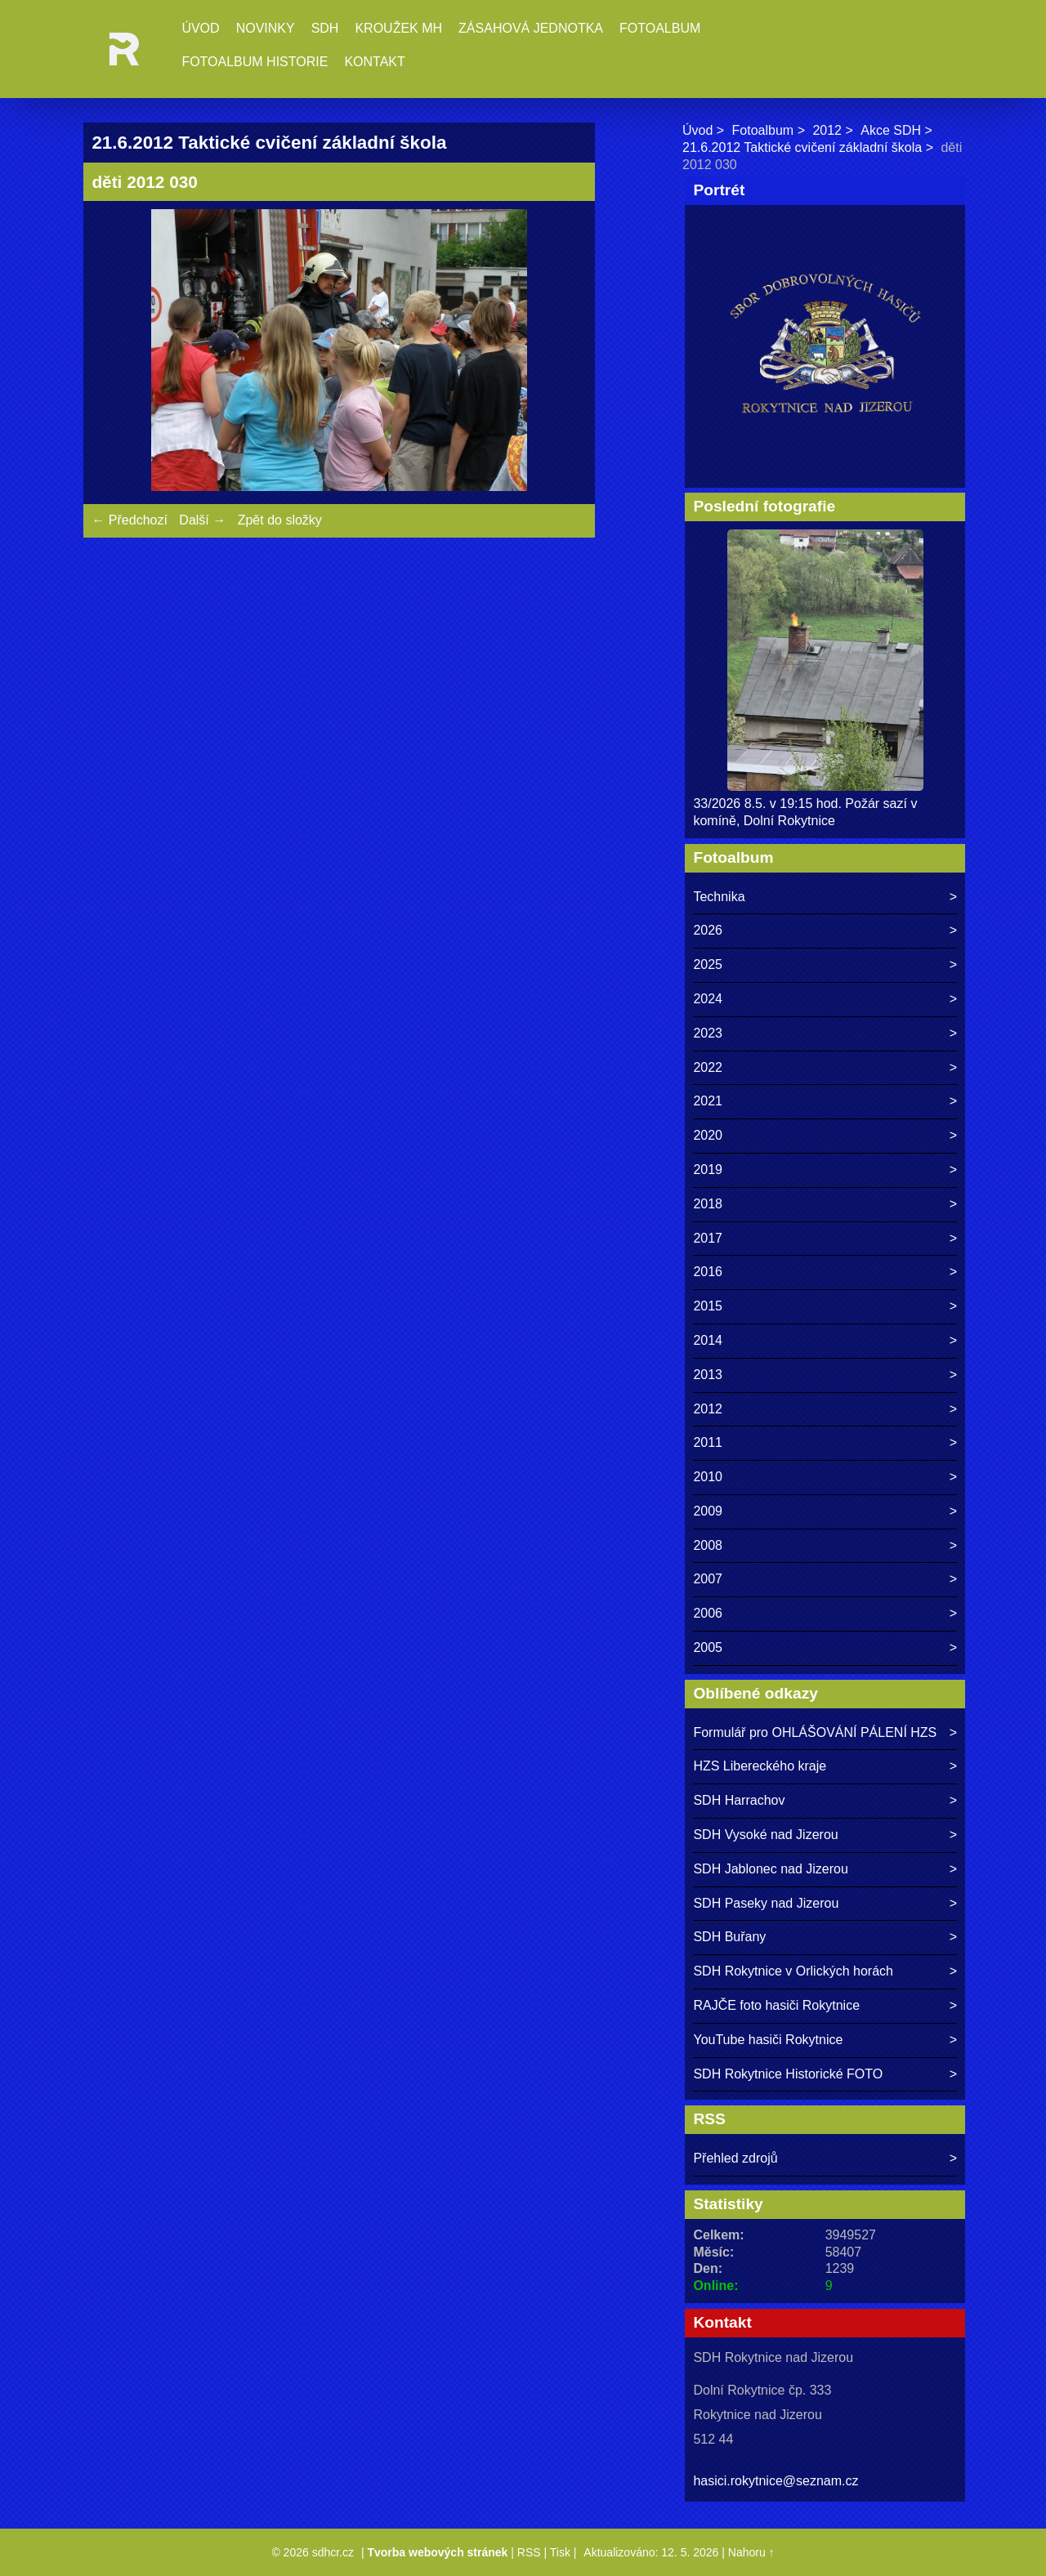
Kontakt (374, 62)
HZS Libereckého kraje (759, 1766)
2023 (707, 1033)
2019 (707, 1169)
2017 (707, 1238)
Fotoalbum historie (254, 62)
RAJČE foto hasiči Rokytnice (776, 2005)
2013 (707, 1375)
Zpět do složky (280, 520)
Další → (202, 520)
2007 (707, 1579)
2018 (707, 1204)
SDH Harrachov (738, 1800)
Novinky (265, 28)
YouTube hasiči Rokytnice (768, 2040)
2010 (707, 1477)
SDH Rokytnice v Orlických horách (793, 1971)
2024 (707, 999)
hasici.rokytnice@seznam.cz (775, 2481)
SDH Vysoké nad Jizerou (765, 1835)
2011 (707, 1442)
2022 (707, 1067)
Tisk (560, 2552)
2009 (707, 1511)
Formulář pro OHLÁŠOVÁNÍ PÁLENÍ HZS (814, 1732)
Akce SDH (890, 130)
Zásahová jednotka (530, 28)
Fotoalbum (659, 28)
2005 (707, 1647)
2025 (707, 964)
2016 (707, 1272)
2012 (827, 130)
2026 (707, 930)
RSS (529, 2552)
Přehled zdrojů (735, 2158)
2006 (707, 1613)
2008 (707, 1545)
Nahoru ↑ (751, 2552)
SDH (325, 28)
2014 (707, 1340)
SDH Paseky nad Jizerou (765, 1903)
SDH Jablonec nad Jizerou (770, 1869)
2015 (707, 1306)
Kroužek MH (398, 28)
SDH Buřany (729, 1937)
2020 (707, 1135)
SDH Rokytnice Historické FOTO (788, 2074)
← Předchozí (129, 520)
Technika (718, 897)
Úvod (200, 28)
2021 (707, 1101)
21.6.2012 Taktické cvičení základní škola (802, 147)
